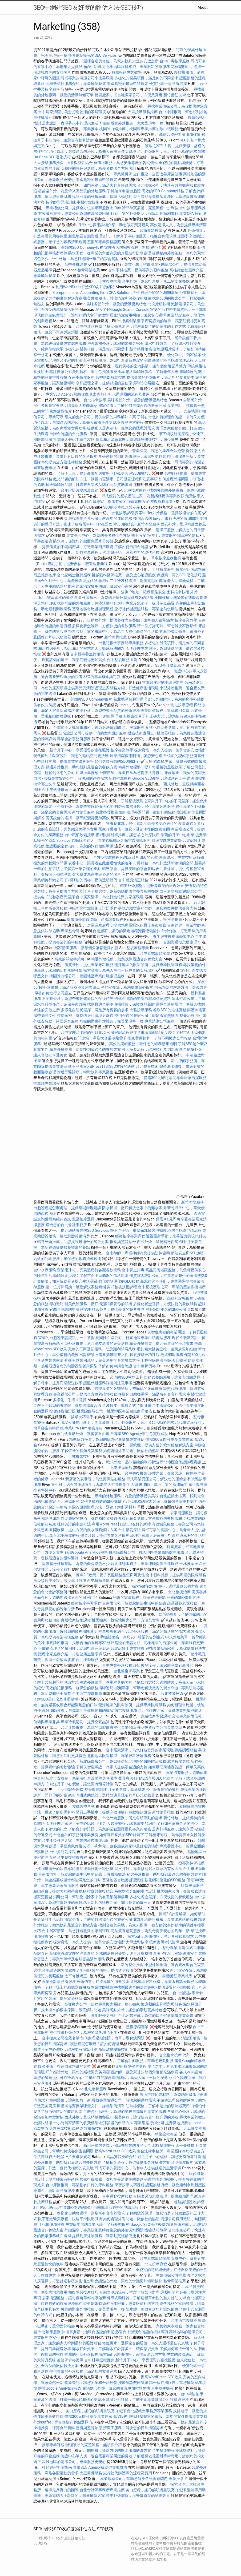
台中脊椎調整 (76, 264)
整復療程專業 (161, 501)
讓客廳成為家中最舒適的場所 (96, 874)
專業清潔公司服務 (160, 1021)
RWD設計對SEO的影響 (139, 857)
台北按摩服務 (133, 727)
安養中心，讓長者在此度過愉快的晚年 (100, 863)
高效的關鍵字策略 (69, 959)
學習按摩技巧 (87, 2292)
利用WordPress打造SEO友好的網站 (85, 287)
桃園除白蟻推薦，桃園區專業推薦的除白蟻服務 (138, 129)
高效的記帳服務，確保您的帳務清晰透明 (143, 1044)
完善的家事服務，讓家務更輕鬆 (139, 1597)
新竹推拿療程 (87, 552)
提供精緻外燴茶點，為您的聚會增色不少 (76, 1563)
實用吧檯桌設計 (104, 2015)
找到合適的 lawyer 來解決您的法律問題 (166, 518)
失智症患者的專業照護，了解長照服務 (97, 2224)
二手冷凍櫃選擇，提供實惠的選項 (138, 580)
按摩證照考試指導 (164, 1942)
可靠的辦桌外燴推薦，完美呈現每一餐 (131, 123)
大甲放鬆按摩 (137, 1942)
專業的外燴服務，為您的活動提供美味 (127, 1496)
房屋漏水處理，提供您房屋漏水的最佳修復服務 (126, 925)
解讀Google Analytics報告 (86, 1552)
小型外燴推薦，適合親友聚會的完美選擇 (95, 1343)
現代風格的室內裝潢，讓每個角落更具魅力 (150, 366)
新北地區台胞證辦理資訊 (89, 236)
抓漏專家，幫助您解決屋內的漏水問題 (146, 1688)
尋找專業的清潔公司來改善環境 (87, 78)
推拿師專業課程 (47, 1083)
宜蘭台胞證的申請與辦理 (163, 682)
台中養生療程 (163, 2388)
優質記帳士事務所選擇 (168, 83)
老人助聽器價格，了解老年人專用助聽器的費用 (165, 371)
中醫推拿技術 (88, 202)
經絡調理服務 (114, 716)
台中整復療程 (164, 2450)
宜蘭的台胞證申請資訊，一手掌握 (178, 309)
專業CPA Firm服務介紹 (83, 1428)
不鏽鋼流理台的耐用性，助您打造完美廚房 (74, 1648)
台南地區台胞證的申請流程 (116, 2207)
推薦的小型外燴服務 (81, 2354)
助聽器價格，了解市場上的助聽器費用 (158, 2106)
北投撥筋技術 (159, 304)
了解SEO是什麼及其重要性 (55, 1699)
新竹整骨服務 (140, 349)
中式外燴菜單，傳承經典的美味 (106, 1682)
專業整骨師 (122, 174)
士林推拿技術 (178, 592)
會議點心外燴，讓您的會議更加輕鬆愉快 (128, 2281)
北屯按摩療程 (135, 490)
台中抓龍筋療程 (63, 1852)
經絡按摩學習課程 (86, 1603)
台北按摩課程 (123, 513)
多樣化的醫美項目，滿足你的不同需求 (146, 78)
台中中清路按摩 (89, 326)
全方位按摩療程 (106, 857)
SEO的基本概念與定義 (121, 507)
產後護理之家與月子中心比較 (70, 1823)
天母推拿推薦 (194, 2128)
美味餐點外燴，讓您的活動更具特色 (116, 304)
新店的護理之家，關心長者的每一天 (121, 1902)
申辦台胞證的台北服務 (68, 434)
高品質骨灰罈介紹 (121, 2157)
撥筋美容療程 (132, 422)
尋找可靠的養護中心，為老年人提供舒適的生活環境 (119, 631)
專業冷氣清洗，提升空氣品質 (150, 603)
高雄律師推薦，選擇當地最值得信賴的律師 (77, 1710)
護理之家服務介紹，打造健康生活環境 (127, 688)
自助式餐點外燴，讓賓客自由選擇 (172, 1377)
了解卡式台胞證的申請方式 (56, 1682)
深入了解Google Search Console (122, 309)
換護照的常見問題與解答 (161, 2004)
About (202, 7)
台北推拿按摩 (95, 400)
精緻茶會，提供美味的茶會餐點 (128, 869)
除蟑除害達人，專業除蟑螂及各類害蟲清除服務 (111, 840)
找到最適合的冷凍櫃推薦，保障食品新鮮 (121, 1004)
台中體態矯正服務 (133, 880)
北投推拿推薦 (171, 919)
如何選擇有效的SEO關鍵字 (117, 761)
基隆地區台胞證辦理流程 (172, 360)
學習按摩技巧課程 (129, 2185)
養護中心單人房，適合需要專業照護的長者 (96, 2456)
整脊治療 (186, 1015)
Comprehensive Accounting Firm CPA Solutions (92, 292)
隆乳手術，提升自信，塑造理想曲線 (78, 564)
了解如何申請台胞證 (124, 191)
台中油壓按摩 (184, 1993)
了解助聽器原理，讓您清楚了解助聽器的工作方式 (144, 326)
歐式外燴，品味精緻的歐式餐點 (132, 1462)
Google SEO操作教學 (147, 2224)
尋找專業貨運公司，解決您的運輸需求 (100, 518)
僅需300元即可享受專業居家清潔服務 (175, 1077)
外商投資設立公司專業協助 (159, 1727)
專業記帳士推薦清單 (141, 264)
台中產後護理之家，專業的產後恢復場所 (172, 1287)
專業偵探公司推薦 (171, 2275)
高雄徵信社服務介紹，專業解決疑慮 (76, 83)
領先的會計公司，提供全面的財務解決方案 (100, 417)
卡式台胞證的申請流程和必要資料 (142, 998)
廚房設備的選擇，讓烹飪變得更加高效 (74, 660)
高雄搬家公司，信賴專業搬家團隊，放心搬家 (102, 2004)
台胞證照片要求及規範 (79, 490)
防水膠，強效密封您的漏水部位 (152, 2309)
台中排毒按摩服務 (175, 61)
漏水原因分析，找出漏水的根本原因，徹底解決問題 (81, 648)
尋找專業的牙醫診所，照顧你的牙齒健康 (128, 1388)
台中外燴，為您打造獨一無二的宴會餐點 (85, 259)
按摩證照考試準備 (191, 569)
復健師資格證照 (63, 1411)
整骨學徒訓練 (96, 1789)
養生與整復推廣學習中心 (174, 936)
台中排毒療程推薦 (99, 2360)
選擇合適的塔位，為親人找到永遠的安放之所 (121, 61)
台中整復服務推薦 (122, 660)
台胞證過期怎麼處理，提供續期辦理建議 (67, 1208)
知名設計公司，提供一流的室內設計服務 (93, 733)
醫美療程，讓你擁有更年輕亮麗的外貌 (146, 2117)
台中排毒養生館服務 (87, 654)
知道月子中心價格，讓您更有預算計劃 (81, 1784)
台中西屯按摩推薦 (87, 1693)
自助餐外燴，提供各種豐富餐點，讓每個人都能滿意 (130, 620)
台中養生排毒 (133, 1270)
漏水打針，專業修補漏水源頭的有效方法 (148, 1868)
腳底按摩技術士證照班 (95, 1868)
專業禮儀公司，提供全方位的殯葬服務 (78, 208)
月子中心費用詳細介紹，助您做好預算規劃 (113, 225)
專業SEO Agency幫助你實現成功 (73, 394)
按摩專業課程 (53, 2445)
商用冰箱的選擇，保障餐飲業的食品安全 (117, 2145)
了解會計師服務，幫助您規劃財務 (145, 2060)
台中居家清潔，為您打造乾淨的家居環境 (72, 112)
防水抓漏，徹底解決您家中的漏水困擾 (134, 1208)
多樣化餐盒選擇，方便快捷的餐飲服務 (104, 626)
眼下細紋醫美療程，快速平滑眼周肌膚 (70, 2219)
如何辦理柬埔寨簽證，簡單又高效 (176, 1767)
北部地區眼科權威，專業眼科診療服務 (138, 66)
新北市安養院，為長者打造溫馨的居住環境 (81, 1778)
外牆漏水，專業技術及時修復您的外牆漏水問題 (104, 2230)
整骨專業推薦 (88, 270)
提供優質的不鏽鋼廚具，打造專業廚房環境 (77, 547)
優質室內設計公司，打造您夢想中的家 (161, 1275)
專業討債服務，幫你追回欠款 (165, 710)
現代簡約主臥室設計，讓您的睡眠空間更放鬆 (71, 315)
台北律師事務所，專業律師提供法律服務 (144, 1563)
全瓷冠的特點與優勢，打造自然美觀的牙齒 (171, 2269)
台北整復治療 (179, 1592)
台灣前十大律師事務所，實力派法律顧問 (87, 727)
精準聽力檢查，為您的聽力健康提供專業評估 (107, 1439)
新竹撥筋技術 (174, 95)
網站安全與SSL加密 (187, 1253)
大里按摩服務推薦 (143, 112)
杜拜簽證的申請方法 (74, 1524)
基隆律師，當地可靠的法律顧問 (161, 1484)
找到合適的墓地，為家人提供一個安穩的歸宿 (136, 1925)
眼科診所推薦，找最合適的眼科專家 (76, 1643)
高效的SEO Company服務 (163, 191)
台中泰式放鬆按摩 (155, 953)
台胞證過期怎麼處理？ (182, 942)
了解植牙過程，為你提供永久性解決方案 (136, 2162)
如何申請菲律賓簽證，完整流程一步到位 (144, 208)
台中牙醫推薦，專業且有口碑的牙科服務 (79, 2185)
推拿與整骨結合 (79, 162)
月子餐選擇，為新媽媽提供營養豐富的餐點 (123, 891)
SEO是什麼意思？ (170, 665)
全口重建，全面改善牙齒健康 (157, 174)
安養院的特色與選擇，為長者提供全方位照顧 (98, 168)
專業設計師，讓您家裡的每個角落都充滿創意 (140, 2072)
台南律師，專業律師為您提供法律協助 (131, 772)
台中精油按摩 (192, 2394)
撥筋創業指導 (133, 321)
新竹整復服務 (148, 524)
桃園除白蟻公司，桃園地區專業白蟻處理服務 (87, 976)
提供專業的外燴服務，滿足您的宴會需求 (160, 377)
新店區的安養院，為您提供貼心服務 (123, 987)
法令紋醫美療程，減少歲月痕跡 (59, 1580)
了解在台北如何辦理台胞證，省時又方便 (171, 417)
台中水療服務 (45, 1270)
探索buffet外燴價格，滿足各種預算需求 (160, 1936)
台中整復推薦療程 (72, 1857)
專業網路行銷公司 (48, 880)
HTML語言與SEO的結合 (130, 473)
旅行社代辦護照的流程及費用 (125, 394)
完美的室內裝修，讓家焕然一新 (64, 2100)
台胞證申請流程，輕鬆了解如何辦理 (129, 2292)
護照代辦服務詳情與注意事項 (107, 1383)
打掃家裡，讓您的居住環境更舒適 (85, 1015)
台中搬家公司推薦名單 (61, 2038)
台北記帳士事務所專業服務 (121, 643)
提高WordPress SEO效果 (115, 2151)
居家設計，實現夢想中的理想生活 (70, 123)
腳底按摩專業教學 (167, 840)
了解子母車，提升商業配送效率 (83, 473)
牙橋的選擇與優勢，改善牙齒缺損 (124, 1953)
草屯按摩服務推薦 (166, 558)
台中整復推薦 (136, 1473)
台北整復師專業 (126, 1671)
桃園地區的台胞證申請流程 (178, 1230)
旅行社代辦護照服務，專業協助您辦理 (146, 609)
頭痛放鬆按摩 (151, 230)
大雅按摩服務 (164, 569)
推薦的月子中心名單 (177, 835)
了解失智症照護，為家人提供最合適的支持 (111, 1767)
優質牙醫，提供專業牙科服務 (150, 806)
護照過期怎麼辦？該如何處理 (94, 2044)
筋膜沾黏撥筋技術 (113, 2049)
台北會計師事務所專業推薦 (75, 1835)
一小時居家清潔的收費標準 (75, 2123)
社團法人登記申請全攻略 (74, 439)
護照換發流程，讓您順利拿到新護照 (152, 1049)
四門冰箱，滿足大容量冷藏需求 (109, 185)
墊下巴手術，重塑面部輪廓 (132, 1230)
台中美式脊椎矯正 (57, 789)
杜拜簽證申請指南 (57, 2467)
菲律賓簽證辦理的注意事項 (72, 1953)
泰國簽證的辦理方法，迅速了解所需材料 (102, 1507)
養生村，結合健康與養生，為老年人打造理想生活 (92, 1484)
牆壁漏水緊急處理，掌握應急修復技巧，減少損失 (137, 439)
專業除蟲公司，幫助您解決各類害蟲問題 (134, 2478)
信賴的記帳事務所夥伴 (186, 756)
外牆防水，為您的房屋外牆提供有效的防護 (117, 597)
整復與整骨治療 (89, 2428)
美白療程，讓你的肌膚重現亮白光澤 (96, 2411)
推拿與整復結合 (100, 1891)
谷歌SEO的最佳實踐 (169, 1010)
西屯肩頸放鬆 (171, 891)
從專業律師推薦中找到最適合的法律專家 (121, 1987)
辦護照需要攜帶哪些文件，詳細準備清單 (91, 2106)
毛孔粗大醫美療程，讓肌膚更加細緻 (167, 1349)
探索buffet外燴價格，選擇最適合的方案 (168, 513)
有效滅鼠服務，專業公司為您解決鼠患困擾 (74, 213)
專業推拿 (90, 129)
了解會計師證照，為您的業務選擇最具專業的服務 (109, 1829)
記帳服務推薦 (53, 2224)
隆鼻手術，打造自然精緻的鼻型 (64, 2066)
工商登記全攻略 (70, 1789)
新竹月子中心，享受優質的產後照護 (79, 750)
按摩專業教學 (186, 620)
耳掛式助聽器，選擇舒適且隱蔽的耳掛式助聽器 (115, 1795)
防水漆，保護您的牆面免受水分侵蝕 (83, 541)
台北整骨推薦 (107, 812)
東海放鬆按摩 (61, 411)
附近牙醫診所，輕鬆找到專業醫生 (85, 1072)
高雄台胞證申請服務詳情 (180, 134)
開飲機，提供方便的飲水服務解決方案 (161, 1445)
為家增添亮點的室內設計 (135, 1891)
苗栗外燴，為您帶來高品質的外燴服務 (74, 191)
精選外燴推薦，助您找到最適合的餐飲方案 (81, 767)
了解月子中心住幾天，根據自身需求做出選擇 (150, 236)
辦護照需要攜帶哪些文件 (108, 1354)
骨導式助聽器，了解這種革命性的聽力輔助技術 (146, 2298)
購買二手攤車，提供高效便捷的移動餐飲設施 (113, 1812)
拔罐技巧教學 (82, 1417)
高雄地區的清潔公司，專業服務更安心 (74, 2462)
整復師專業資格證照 (104, 242)
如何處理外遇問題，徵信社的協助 (147, 812)
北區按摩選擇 (84, 1219)
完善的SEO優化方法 (183, 1597)
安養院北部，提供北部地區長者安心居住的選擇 (145, 823)
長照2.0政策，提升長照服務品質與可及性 (110, 1575)
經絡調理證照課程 (189, 2202)
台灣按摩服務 (182, 2162)
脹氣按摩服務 (192, 1885)
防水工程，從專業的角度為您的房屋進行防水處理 (109, 253)
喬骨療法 (193, 451)
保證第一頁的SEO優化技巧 (179, 575)
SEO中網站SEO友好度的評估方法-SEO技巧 (88, 7)
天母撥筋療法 (114, 1874)
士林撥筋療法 (152, 1360)
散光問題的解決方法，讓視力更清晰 (83, 479)
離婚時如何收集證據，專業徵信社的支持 (125, 2303)
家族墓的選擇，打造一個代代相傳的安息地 (69, 2399)
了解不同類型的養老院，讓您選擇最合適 (67, 1405)
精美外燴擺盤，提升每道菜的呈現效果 (150, 767)
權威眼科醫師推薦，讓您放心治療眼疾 (124, 575)
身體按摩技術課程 (76, 1620)
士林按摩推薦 (109, 281)
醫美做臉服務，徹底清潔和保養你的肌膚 (117, 298)
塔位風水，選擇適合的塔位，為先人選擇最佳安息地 (92, 151)
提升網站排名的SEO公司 (165, 1309)
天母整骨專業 (44, 2275)
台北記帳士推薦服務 (74, 575)
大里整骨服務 (91, 2473)
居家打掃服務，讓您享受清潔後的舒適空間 (134, 829)
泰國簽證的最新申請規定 (127, 83)
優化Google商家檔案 (184, 355)
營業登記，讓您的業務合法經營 (158, 451)
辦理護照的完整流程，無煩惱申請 (132, 247)
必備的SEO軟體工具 (126, 1377)
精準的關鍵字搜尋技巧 (52, 377)
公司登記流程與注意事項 (137, 479)
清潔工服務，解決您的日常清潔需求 (133, 2428)
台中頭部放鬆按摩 (111, 377)
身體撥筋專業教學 (127, 72)
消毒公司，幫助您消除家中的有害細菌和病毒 (91, 1897)
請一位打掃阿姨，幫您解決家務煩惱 (167, 626)
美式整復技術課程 (122, 1287)
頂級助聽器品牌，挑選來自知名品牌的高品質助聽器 (89, 484)
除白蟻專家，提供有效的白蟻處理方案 (117, 501)
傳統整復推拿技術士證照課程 (93, 908)
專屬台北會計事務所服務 (54, 2190)
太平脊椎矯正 (76, 1976)
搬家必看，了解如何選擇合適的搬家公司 (132, 405)
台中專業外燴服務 (117, 1665)
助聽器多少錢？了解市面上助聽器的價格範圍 (91, 1275)
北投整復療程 (163, 2145)
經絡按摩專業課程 (130, 1236)
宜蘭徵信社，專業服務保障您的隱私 (169, 535)
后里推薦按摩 (45, 575)
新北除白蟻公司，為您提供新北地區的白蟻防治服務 (123, 1761)
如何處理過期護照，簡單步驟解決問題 (112, 2038)
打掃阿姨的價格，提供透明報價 (90, 880)
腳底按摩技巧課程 (145, 1354)
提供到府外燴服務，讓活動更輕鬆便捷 (104, 2236)
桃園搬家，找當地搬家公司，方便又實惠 (128, 95)
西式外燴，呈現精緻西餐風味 (161, 1242)
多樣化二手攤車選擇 (70, 1400)
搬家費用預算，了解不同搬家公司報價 (160, 1038)
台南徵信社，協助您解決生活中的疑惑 (134, 1603)
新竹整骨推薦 (115, 637)
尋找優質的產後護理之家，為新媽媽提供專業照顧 (142, 496)
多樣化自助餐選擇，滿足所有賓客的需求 (95, 1010)
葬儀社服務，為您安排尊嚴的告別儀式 (126, 162)
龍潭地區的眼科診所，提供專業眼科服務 (148, 965)
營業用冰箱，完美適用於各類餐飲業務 (89, 1270)
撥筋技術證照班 (141, 733)
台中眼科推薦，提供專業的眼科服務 (138, 270)
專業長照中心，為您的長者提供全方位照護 (102, 535)
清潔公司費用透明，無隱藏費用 (86, 1422)
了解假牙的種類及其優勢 (81, 1450)
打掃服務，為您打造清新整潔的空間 (121, 360)
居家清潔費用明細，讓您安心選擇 (138, 315)
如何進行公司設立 (57, 993)
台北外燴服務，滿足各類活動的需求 (167, 151)
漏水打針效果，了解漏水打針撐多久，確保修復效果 (115, 2349)
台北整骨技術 (147, 1066)
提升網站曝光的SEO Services (92, 55)
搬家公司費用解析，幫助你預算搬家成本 (91, 371)
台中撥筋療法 (129, 1530)
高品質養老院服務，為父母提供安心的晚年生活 (150, 1931)
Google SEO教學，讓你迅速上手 (159, 778)
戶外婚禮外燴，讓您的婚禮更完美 (115, 343)
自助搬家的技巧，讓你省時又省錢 (89, 1518)
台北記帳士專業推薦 (128, 1648)
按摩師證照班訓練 (61, 202)
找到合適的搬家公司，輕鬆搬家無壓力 (146, 1015)
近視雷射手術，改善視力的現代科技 (129, 552)
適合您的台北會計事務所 (66, 1225)
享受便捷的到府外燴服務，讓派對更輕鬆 (132, 456)
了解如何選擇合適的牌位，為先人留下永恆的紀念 (126, 2077)
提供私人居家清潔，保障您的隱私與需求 (121, 428)
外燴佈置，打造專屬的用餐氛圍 (103, 1981)
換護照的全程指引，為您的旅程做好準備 (79, 846)
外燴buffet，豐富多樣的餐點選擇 (60, 2422)
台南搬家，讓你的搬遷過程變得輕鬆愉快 (127, 931)
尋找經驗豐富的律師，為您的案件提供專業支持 (157, 908)
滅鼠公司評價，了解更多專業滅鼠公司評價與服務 (147, 2399)
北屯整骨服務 (96, 2089)
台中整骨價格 (145, 1366)
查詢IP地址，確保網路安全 (143, 592)
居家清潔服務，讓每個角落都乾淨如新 (86, 948)
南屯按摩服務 (84, 377)
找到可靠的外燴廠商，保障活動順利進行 (106, 196)
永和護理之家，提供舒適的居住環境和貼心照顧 (115, 383)
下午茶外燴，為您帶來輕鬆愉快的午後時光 (89, 806)
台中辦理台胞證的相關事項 (155, 292)
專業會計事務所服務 (74, 739)
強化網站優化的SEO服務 (118, 1281)
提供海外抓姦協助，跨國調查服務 (95, 919)
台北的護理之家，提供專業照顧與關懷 (170, 1710)
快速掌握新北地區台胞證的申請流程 (92, 2332)
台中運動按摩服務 (117, 2196)
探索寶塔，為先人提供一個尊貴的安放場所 (170, 750)
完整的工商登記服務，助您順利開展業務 (102, 1349)
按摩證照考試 (84, 1806)
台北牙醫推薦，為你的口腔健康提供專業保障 (98, 1727)
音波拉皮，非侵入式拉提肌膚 (126, 1405)
